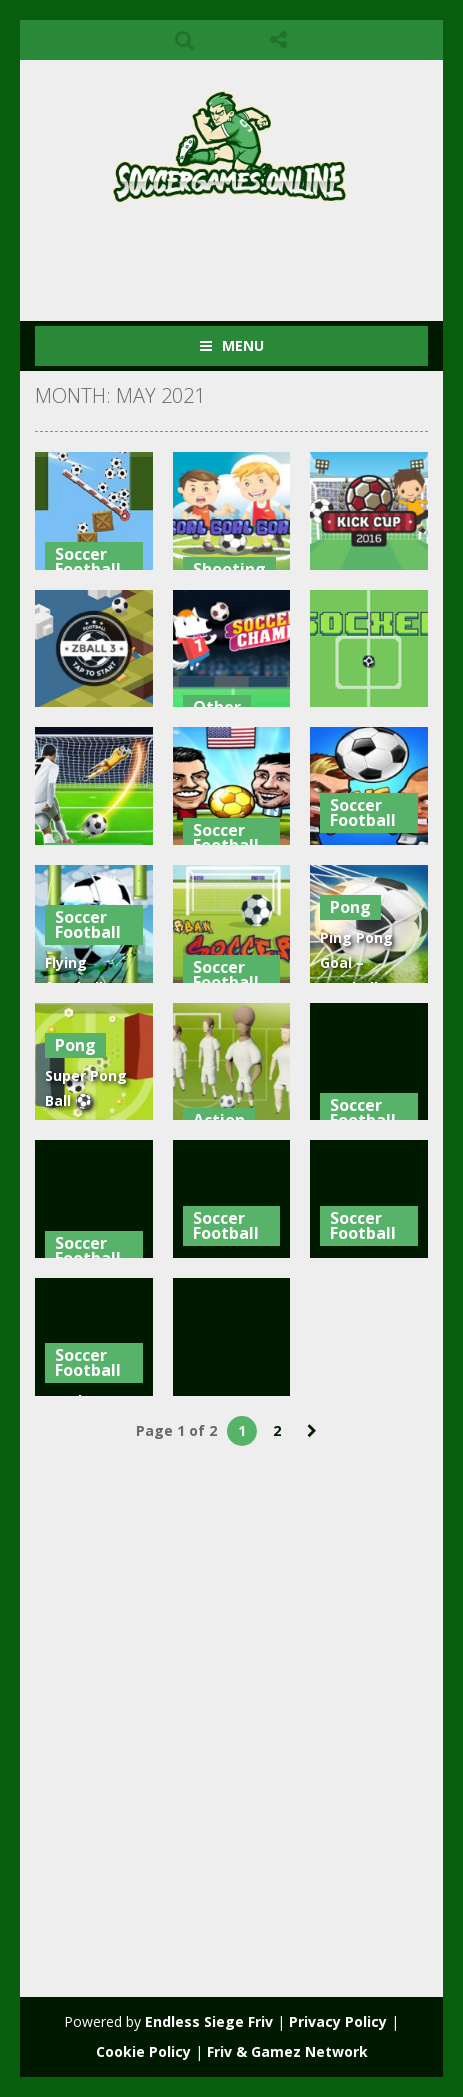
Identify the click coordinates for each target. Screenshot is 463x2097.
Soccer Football (88, 561)
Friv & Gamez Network (287, 2051)
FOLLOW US (278, 40)
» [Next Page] (312, 1431)
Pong (350, 907)
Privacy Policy (338, 2021)
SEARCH (184, 40)
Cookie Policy (143, 2051)
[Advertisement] (249, 254)
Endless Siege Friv (209, 2021)
